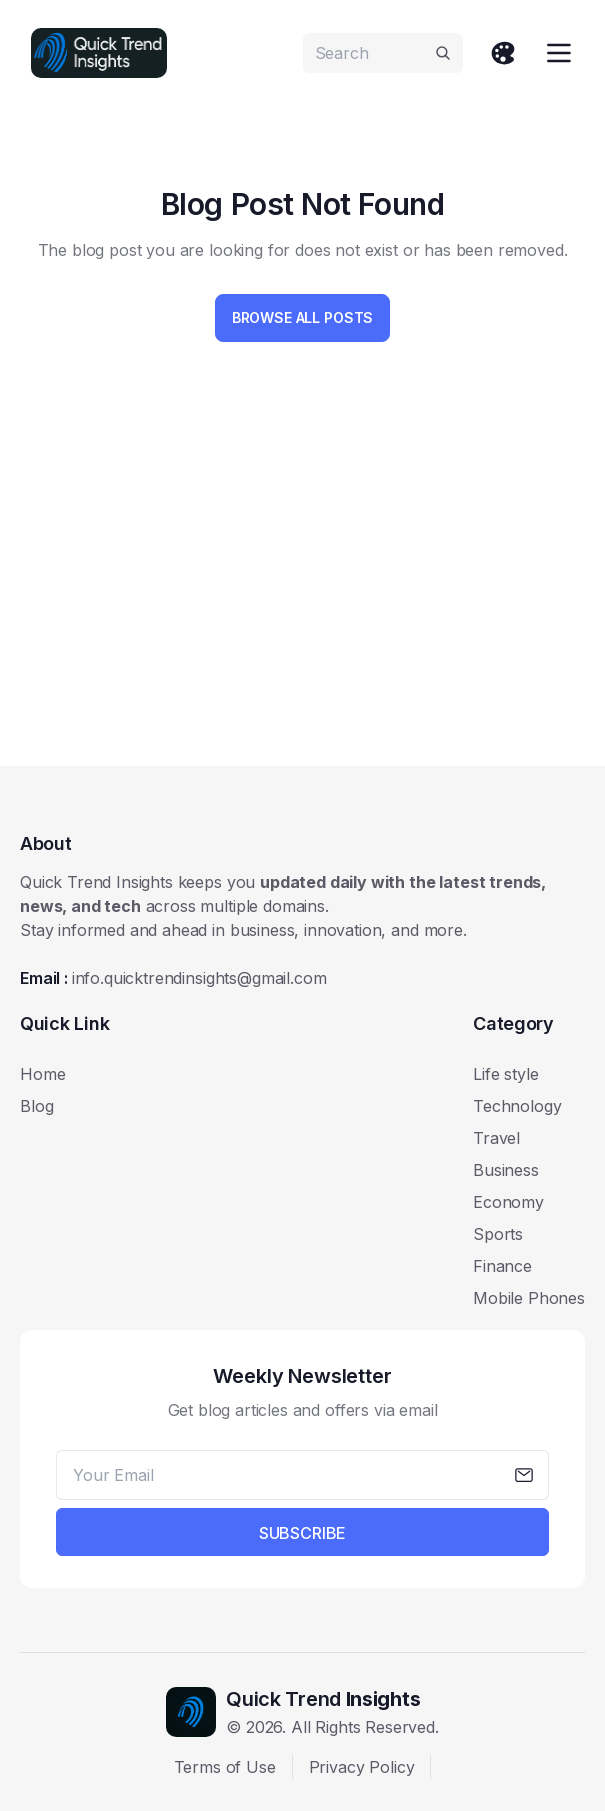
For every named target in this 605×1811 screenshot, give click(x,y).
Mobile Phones (529, 1298)
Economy (508, 1202)
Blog (36, 1106)
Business (506, 1170)
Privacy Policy (362, 1767)
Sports (498, 1234)
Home (42, 1074)
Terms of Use (225, 1767)
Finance (502, 1266)
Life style (505, 1074)
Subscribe (303, 1533)
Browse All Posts (302, 317)
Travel (496, 1138)
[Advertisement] (303, 594)
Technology (517, 1106)
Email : (173, 978)
